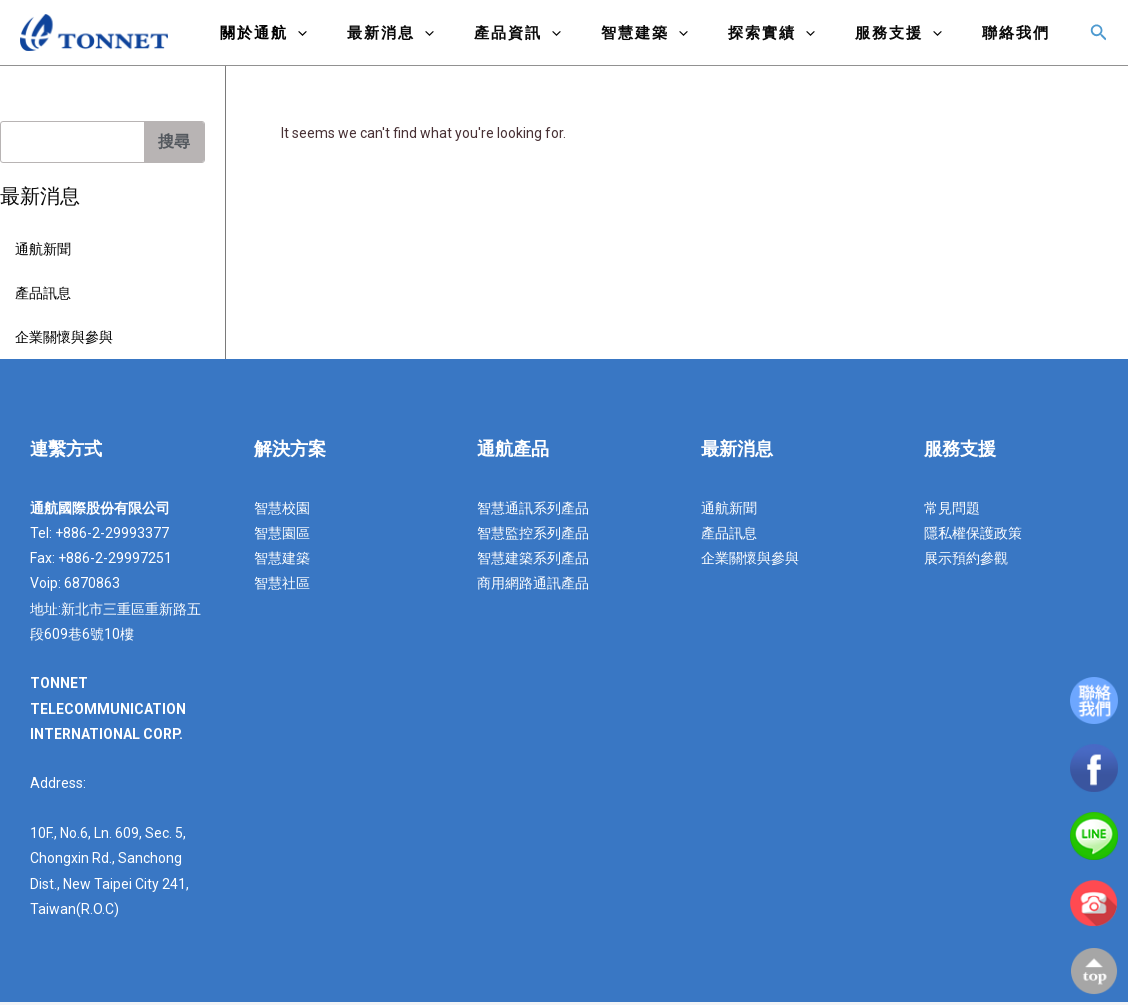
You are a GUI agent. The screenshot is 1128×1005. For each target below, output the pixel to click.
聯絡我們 (1021, 38)
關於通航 (328, 38)
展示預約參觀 (966, 561)
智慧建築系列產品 (533, 561)
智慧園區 (282, 536)
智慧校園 (282, 511)
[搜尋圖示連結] (1099, 34)
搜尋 (174, 144)
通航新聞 (43, 252)
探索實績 (796, 38)
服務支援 (913, 38)
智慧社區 (282, 586)
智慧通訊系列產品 (533, 511)
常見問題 (952, 511)
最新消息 (445, 38)
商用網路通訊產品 (533, 586)
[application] (362, 38)
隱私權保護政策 (973, 536)
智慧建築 (679, 38)
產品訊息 (43, 296)
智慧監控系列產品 (533, 536)
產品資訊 (562, 38)
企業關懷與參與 (64, 340)
